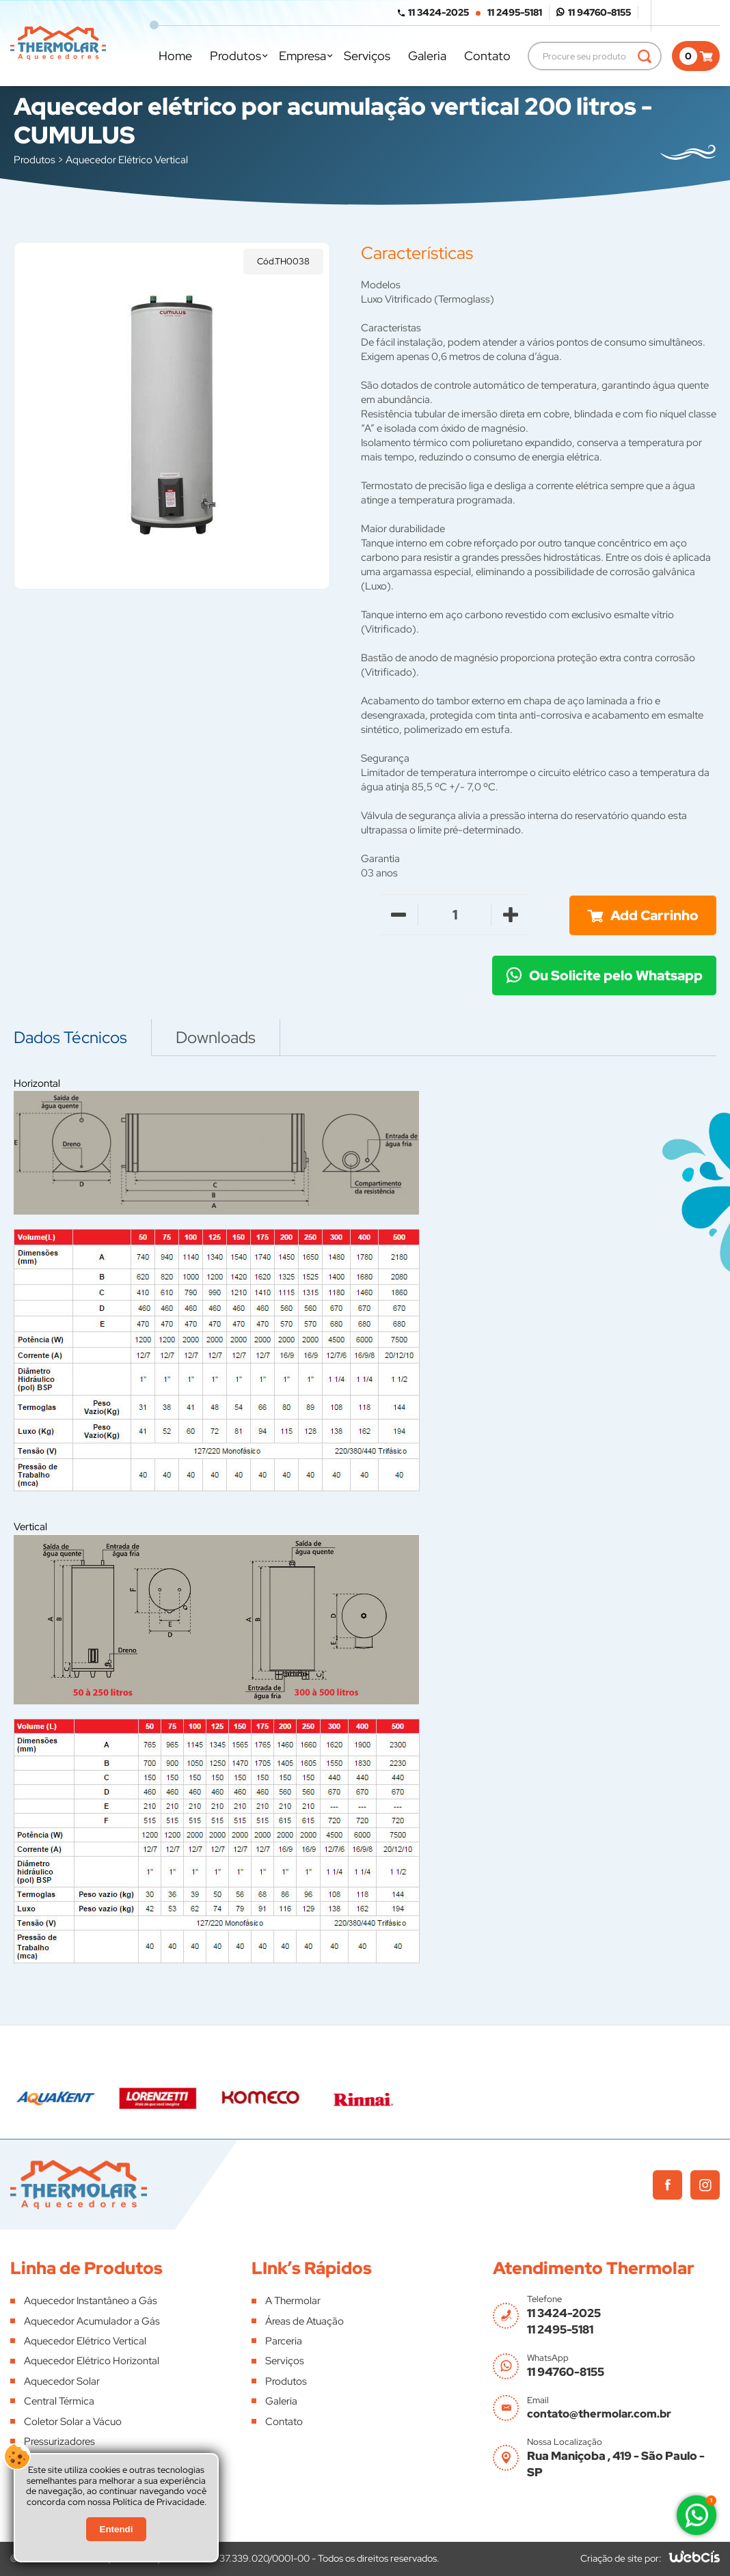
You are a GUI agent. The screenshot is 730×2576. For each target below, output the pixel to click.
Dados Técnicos (70, 1037)
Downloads (216, 1037)
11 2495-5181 (514, 12)
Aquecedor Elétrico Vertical (127, 160)
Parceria (283, 2341)
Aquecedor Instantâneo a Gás (90, 2301)
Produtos (235, 56)
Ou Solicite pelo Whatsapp (616, 975)
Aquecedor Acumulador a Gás (92, 2321)
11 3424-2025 (438, 12)
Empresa (302, 56)
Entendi (116, 2529)
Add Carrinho (654, 915)
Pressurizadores (59, 2441)
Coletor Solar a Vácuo (73, 2421)
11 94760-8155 (599, 12)
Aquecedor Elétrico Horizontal (91, 2361)
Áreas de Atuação (304, 2321)
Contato (487, 56)
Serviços (367, 56)
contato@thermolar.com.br (599, 2414)
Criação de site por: (621, 2558)
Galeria (427, 56)
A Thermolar (293, 2301)
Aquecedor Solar (62, 2381)
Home (175, 56)
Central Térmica (59, 2401)
